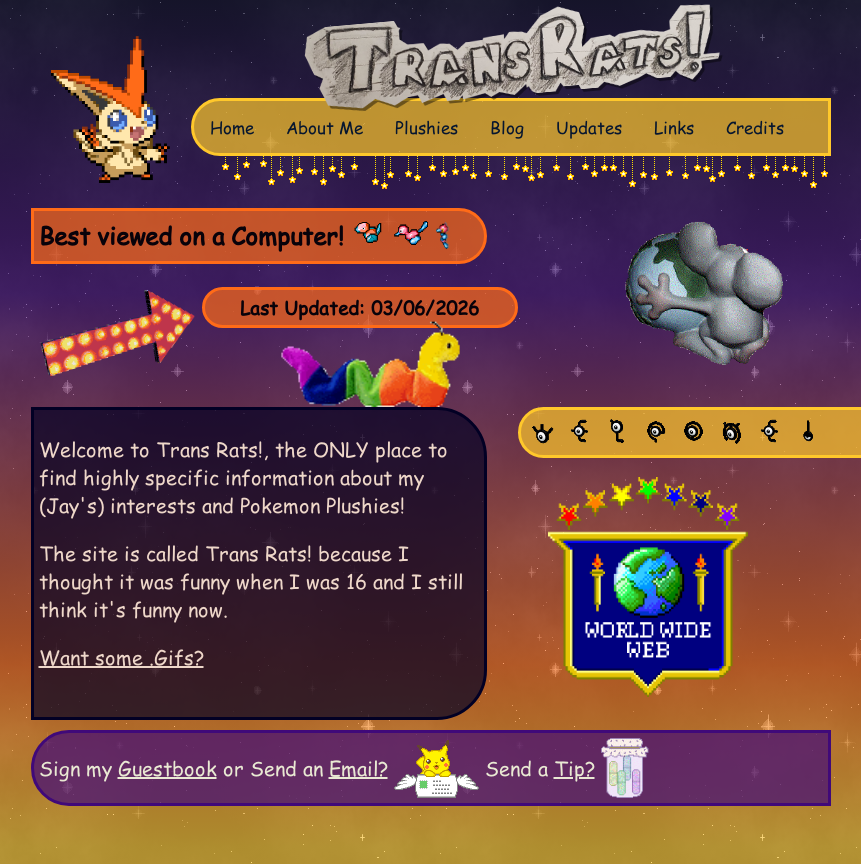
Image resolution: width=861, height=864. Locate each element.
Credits (755, 127)
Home (232, 127)
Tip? (574, 768)
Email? (358, 768)
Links (674, 127)
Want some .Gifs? (121, 657)
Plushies (426, 127)
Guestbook (167, 768)
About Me (324, 127)
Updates (589, 127)
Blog (507, 127)
